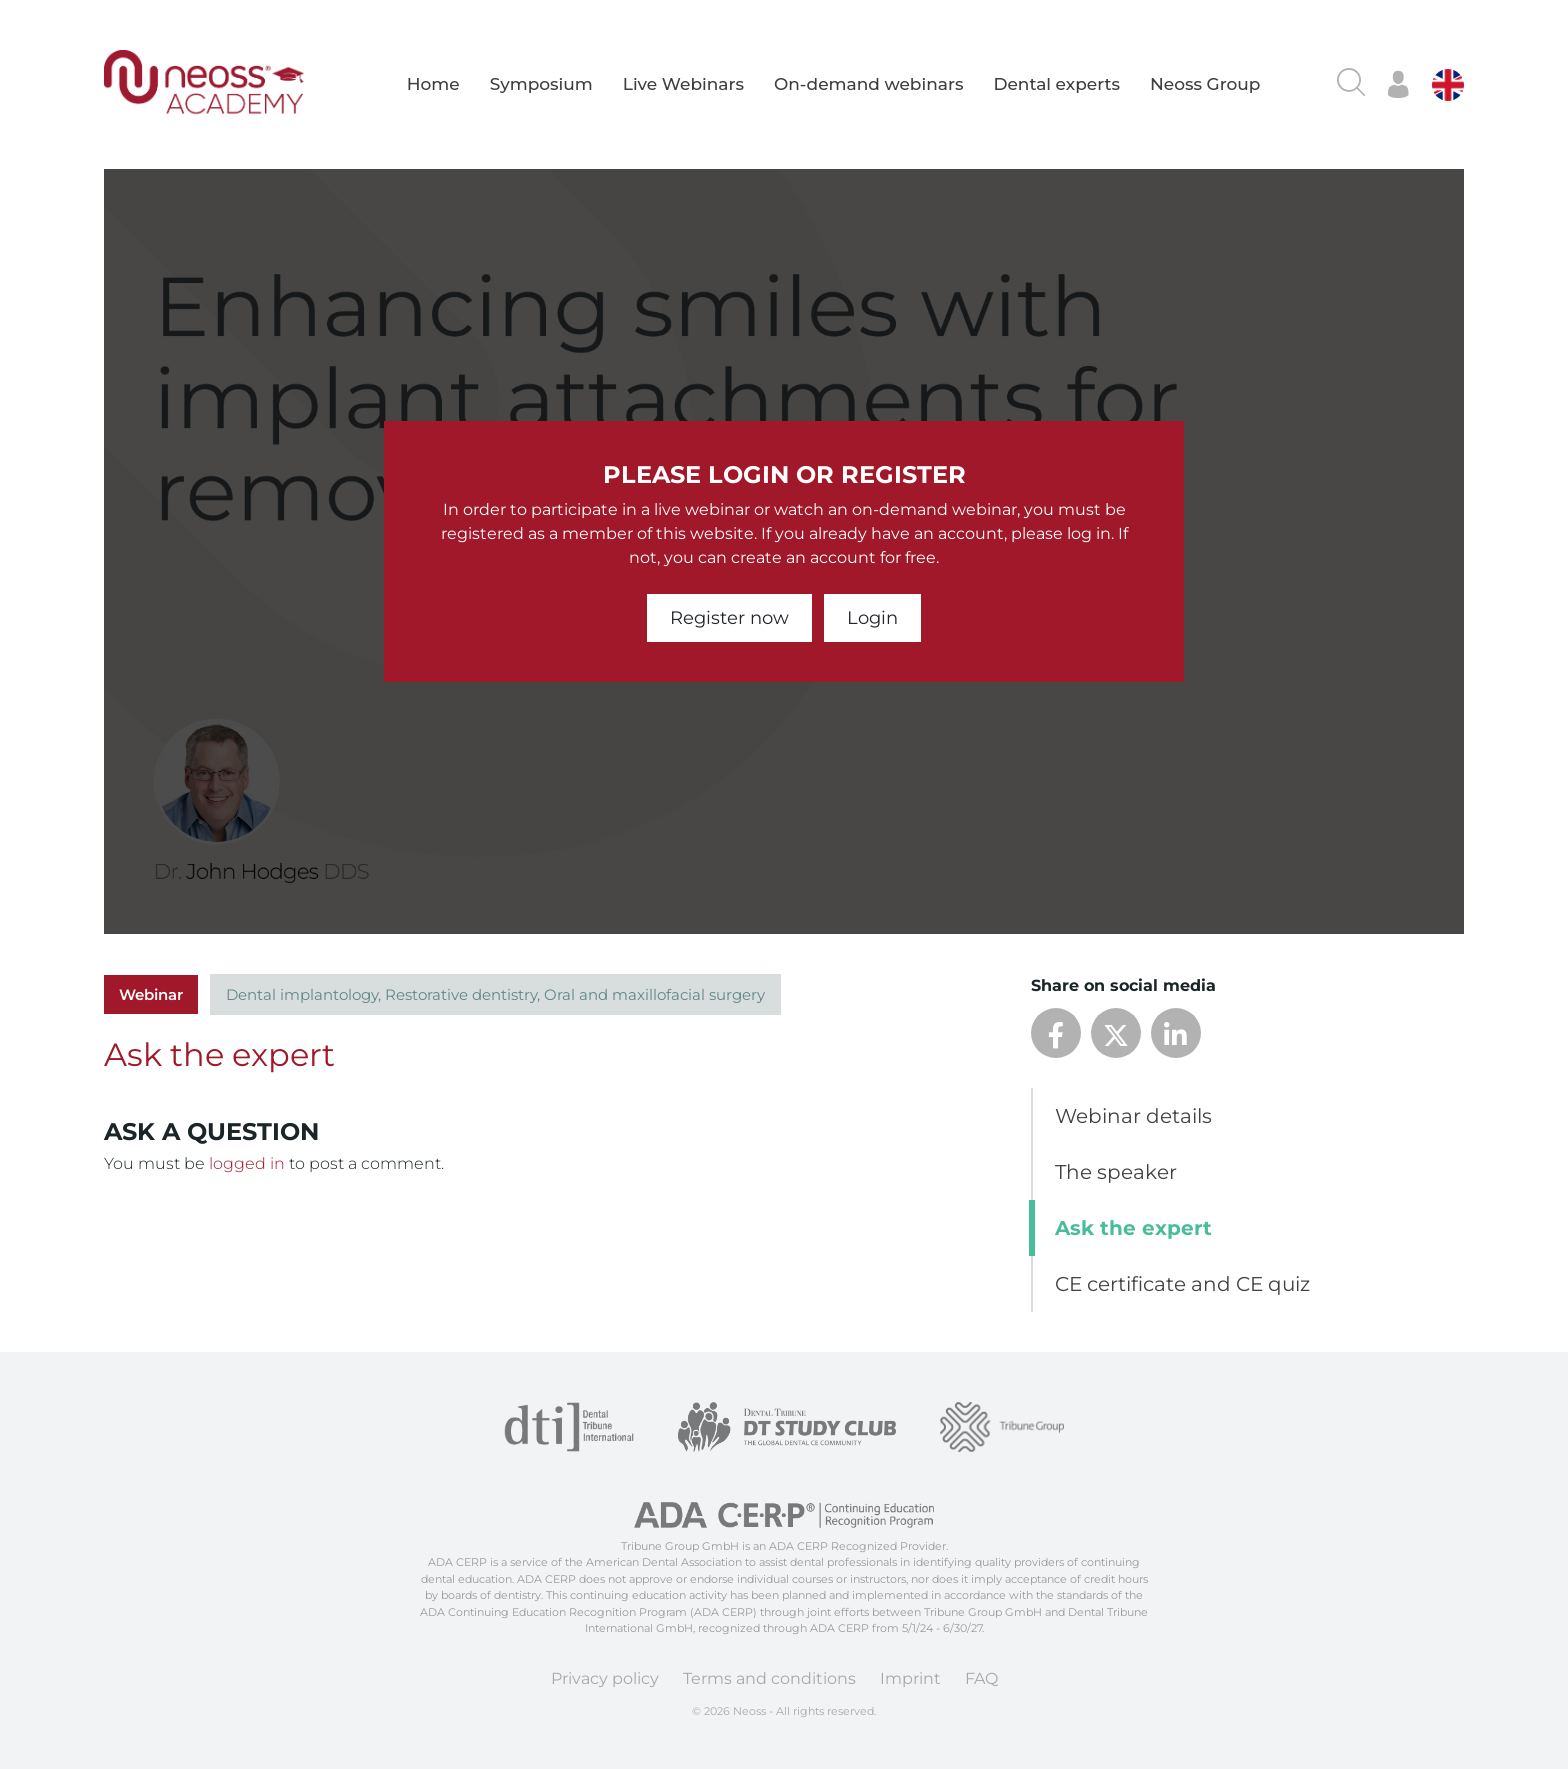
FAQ (981, 1678)
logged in (247, 1163)
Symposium (541, 84)
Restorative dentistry (461, 994)
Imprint (910, 1678)
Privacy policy (605, 1678)
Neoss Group (1205, 84)
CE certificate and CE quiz (1182, 1284)
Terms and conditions (769, 1678)
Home (433, 84)
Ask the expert (1133, 1228)
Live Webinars (683, 84)
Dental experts (1056, 84)
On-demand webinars (868, 84)
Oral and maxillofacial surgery (654, 994)
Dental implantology (302, 994)
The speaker (1116, 1172)
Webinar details (1133, 1116)
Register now (729, 618)
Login (872, 618)
